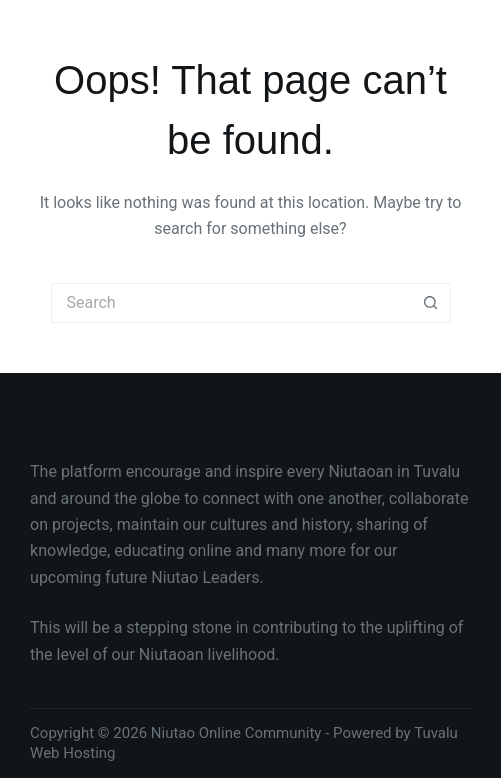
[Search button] (431, 303)
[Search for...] (231, 303)
